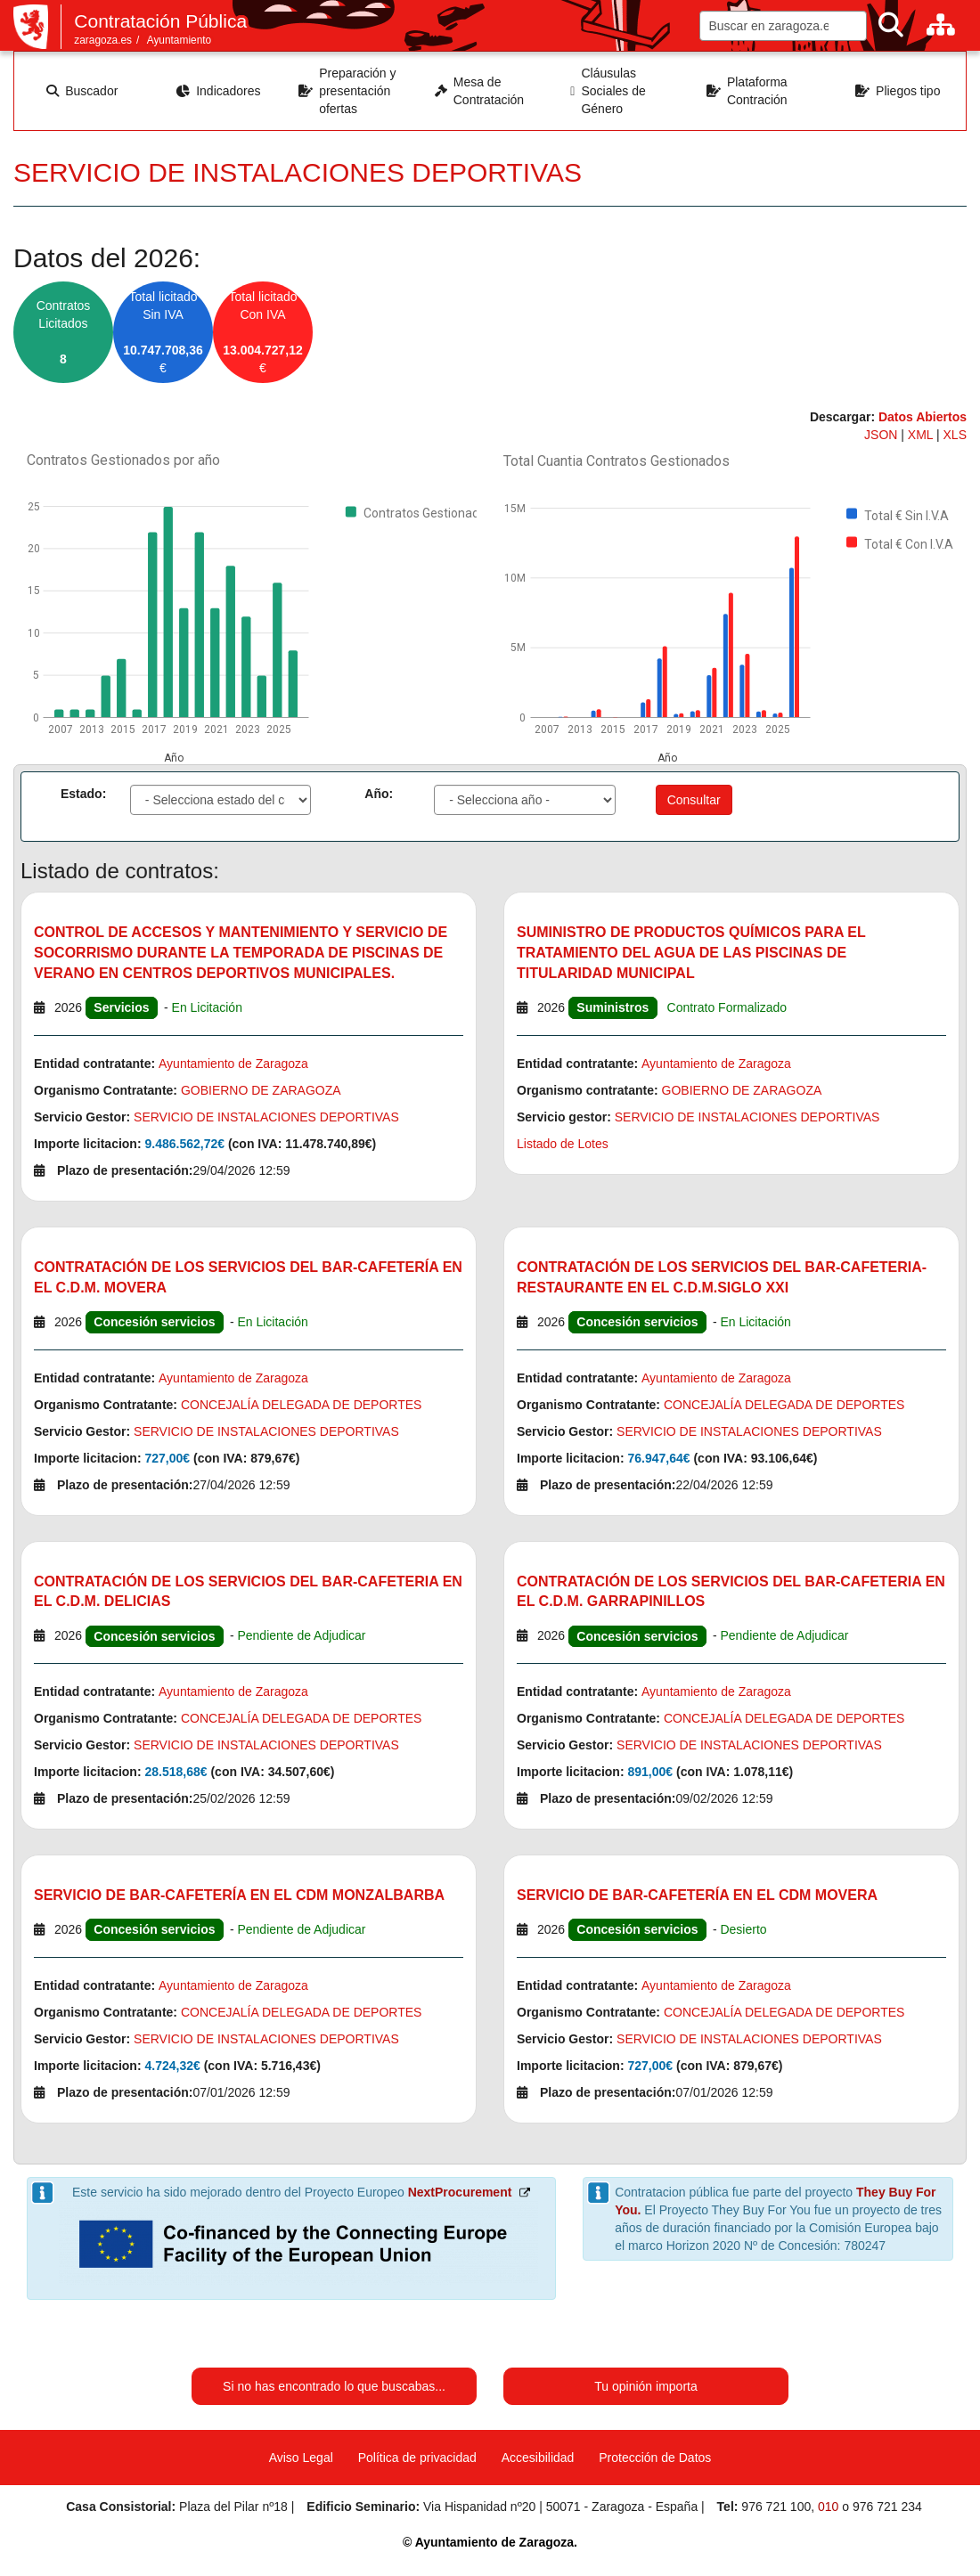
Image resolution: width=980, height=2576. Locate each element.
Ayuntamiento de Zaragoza (233, 1063)
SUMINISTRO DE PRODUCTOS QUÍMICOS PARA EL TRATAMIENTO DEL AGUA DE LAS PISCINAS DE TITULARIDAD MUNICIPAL (691, 953)
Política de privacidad (417, 2457)
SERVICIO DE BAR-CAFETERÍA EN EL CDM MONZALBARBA (239, 1895)
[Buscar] (891, 25)
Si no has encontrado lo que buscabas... (334, 2386)
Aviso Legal (301, 2457)
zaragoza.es (103, 40)
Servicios (121, 1007)
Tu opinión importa (645, 2386)
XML (922, 435)
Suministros (612, 1007)
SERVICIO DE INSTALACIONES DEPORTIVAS (266, 1117)
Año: (378, 794)
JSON (882, 435)
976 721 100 (776, 2506)
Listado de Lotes (562, 1144)
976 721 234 (887, 2506)
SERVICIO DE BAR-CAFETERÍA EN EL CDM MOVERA (697, 1895)
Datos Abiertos (922, 417)
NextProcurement (460, 2192)
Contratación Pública (160, 21)
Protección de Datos (655, 2457)
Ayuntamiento (179, 40)
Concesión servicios (154, 1322)
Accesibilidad (538, 2457)
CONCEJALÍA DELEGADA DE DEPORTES (301, 1405)
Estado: (83, 794)
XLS (955, 435)
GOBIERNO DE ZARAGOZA (261, 1090)
